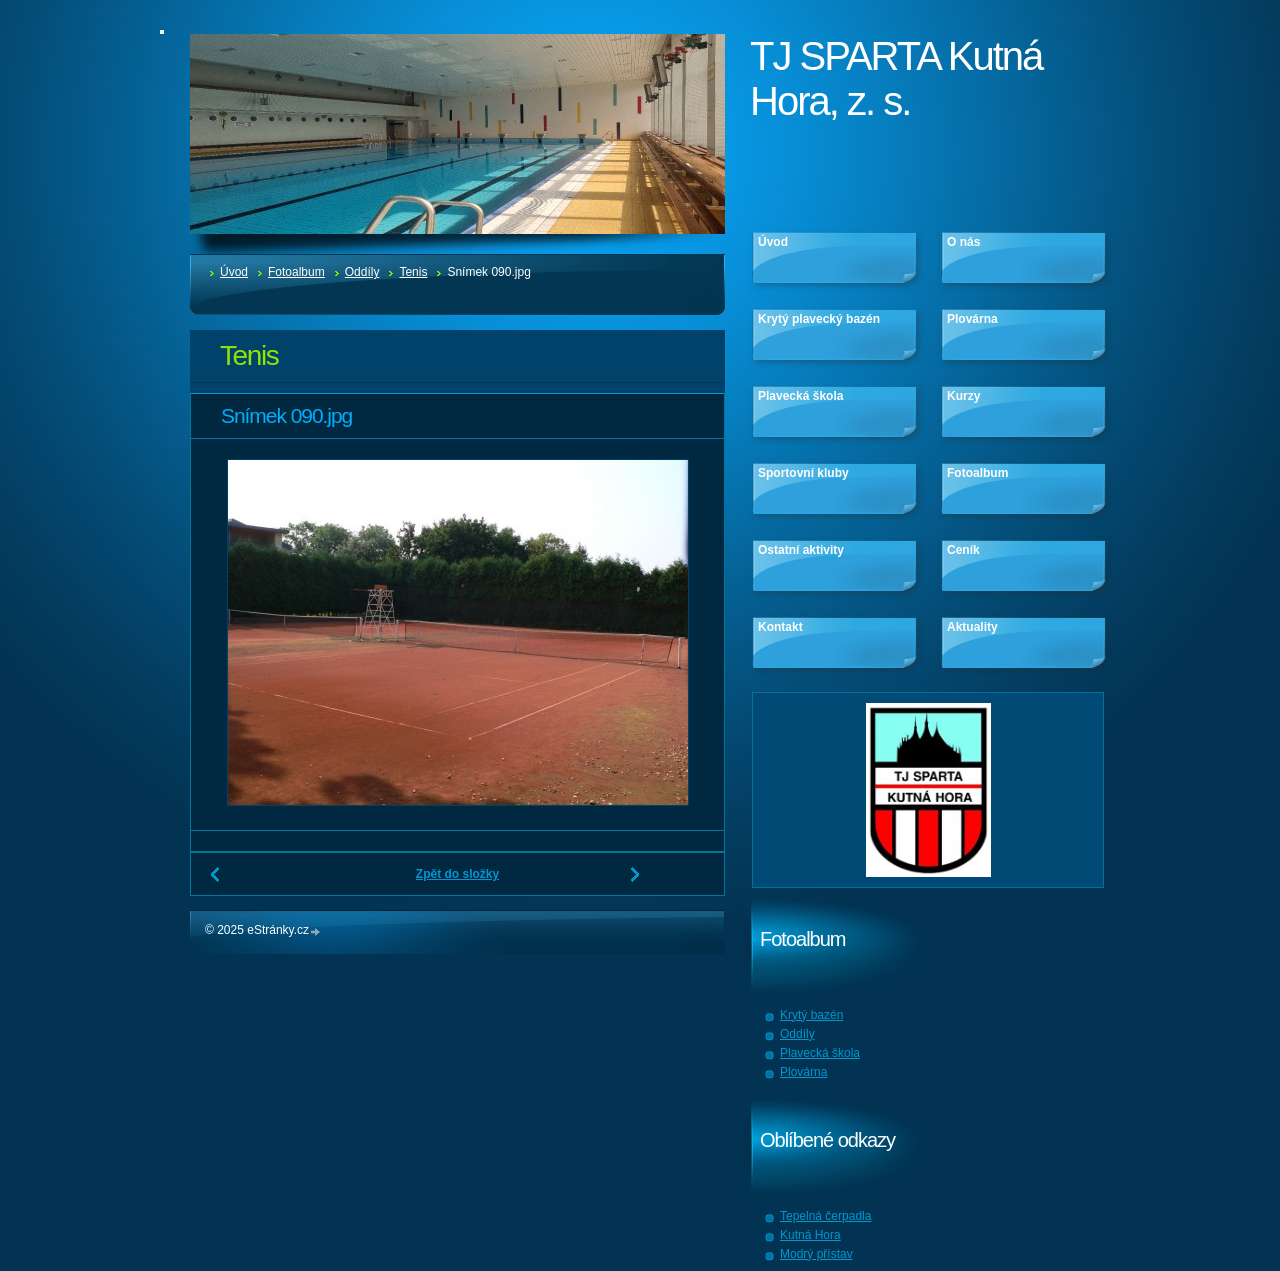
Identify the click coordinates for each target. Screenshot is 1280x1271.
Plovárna (972, 319)
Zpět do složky (457, 874)
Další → (636, 882)
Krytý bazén (811, 1015)
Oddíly (362, 272)
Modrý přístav (816, 1254)
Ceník (963, 550)
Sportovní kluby (803, 473)
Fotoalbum (296, 272)
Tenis (413, 272)
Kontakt (780, 627)
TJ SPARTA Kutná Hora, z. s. (896, 78)
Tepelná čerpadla (825, 1216)
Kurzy (963, 396)
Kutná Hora (810, 1235)
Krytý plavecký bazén (819, 319)
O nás (963, 242)
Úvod (234, 272)
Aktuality (972, 627)
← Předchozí (216, 882)
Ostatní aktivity (801, 550)
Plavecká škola (800, 396)
